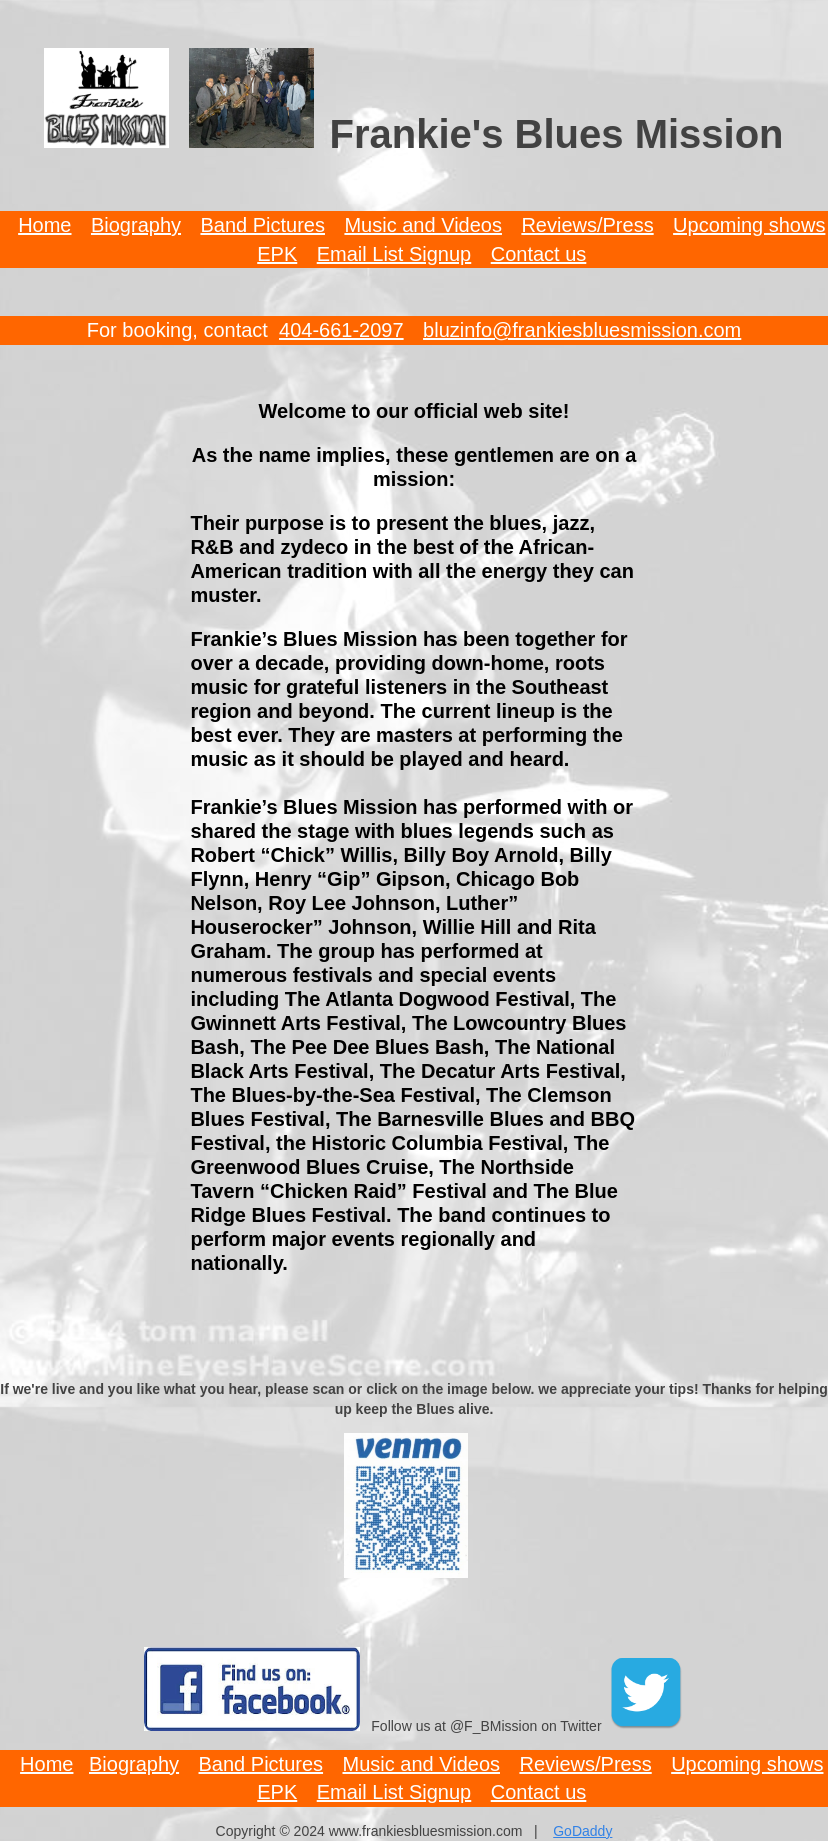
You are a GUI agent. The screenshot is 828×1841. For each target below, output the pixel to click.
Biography (136, 225)
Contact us (539, 254)
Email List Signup (394, 254)
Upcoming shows (749, 225)
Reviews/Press (587, 225)
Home (44, 225)
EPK (277, 254)
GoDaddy (582, 1831)
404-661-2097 (341, 330)
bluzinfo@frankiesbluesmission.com (582, 330)
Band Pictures (262, 225)
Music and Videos (423, 225)
